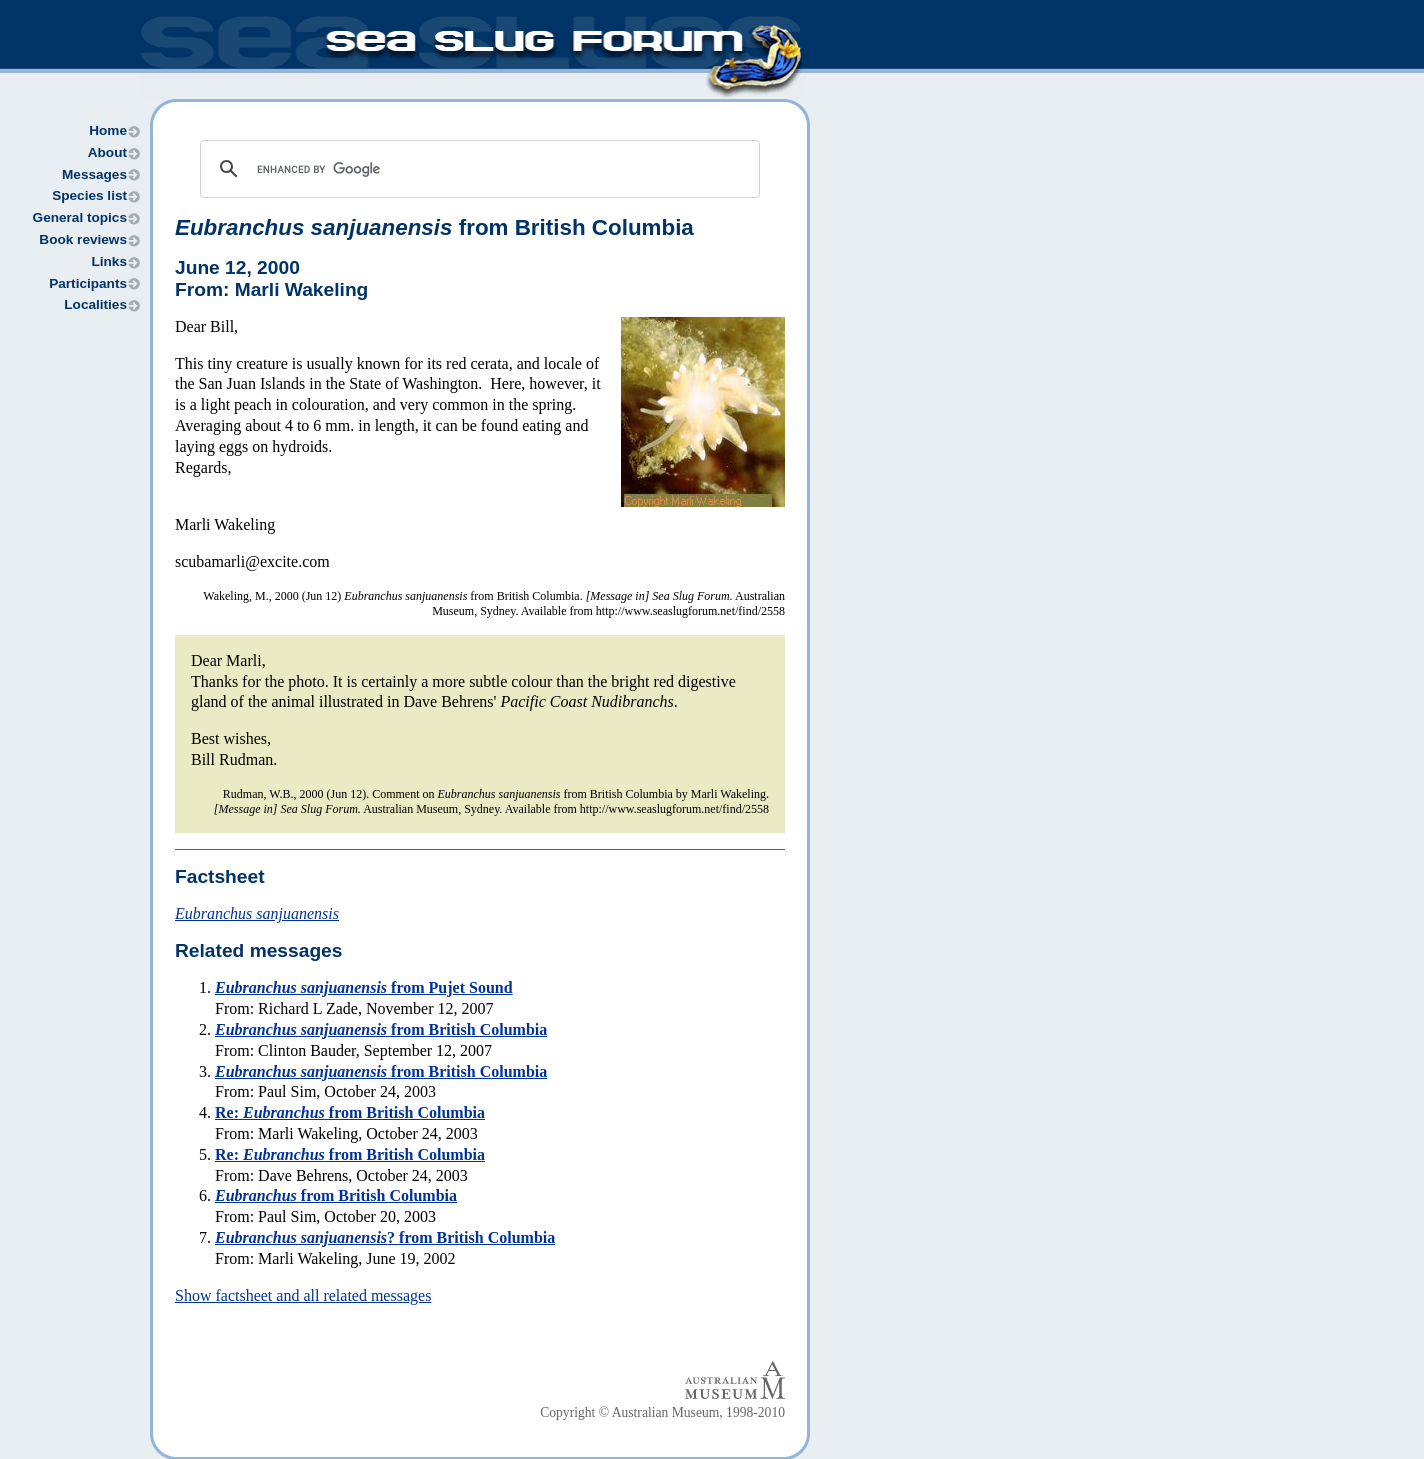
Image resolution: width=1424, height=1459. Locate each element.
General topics (80, 217)
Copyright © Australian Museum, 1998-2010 (662, 1412)
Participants (88, 283)
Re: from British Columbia (350, 1112)
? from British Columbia (385, 1237)
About (107, 152)
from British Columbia (434, 227)
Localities (95, 304)
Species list (89, 195)
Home (108, 130)
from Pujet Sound (364, 987)
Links (109, 261)
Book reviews (83, 239)
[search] (477, 169)
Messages (94, 174)
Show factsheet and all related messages (303, 1295)
